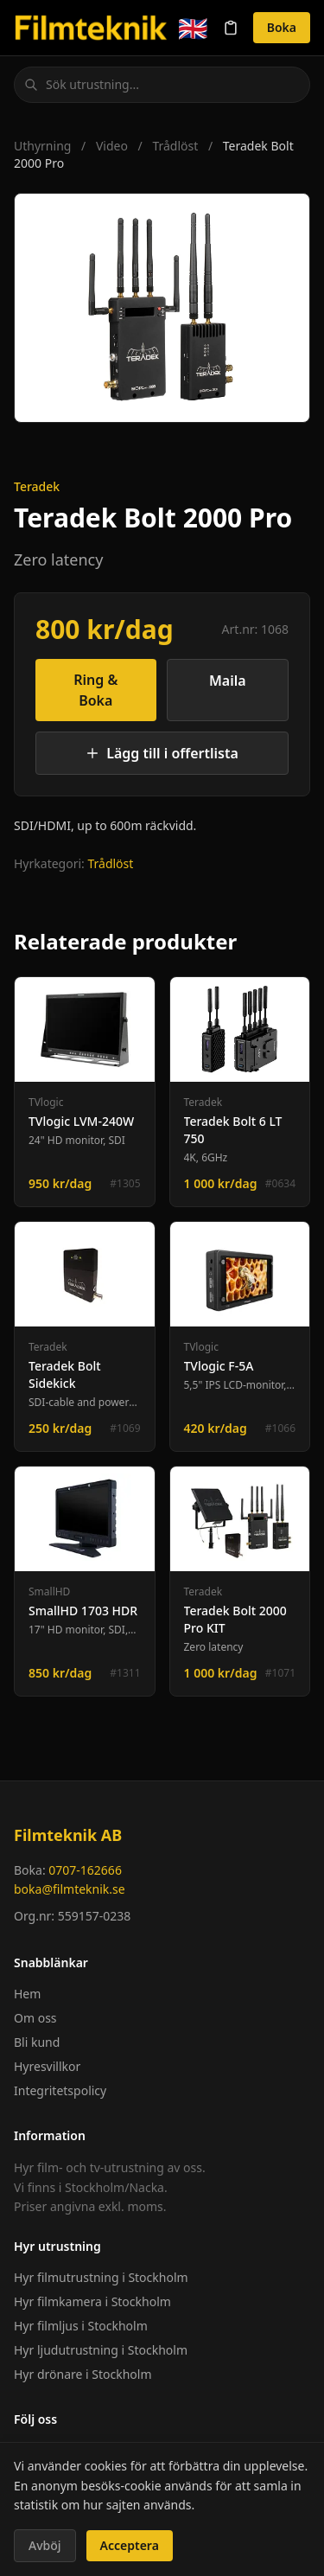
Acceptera (129, 2545)
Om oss (35, 2018)
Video (112, 145)
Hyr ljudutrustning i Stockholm (100, 2350)
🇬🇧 (193, 28)
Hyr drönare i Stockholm (83, 2374)
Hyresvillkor (47, 2066)
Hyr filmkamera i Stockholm (92, 2301)
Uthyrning (42, 145)
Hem (27, 1993)
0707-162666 (85, 1870)
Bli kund (37, 2042)
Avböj (45, 2545)
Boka (281, 27)
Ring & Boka (95, 690)
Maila (227, 680)
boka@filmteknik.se (69, 1889)
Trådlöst (175, 145)
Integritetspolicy (60, 2090)
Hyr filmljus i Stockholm (81, 2325)
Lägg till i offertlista (162, 753)
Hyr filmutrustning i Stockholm (101, 2277)
